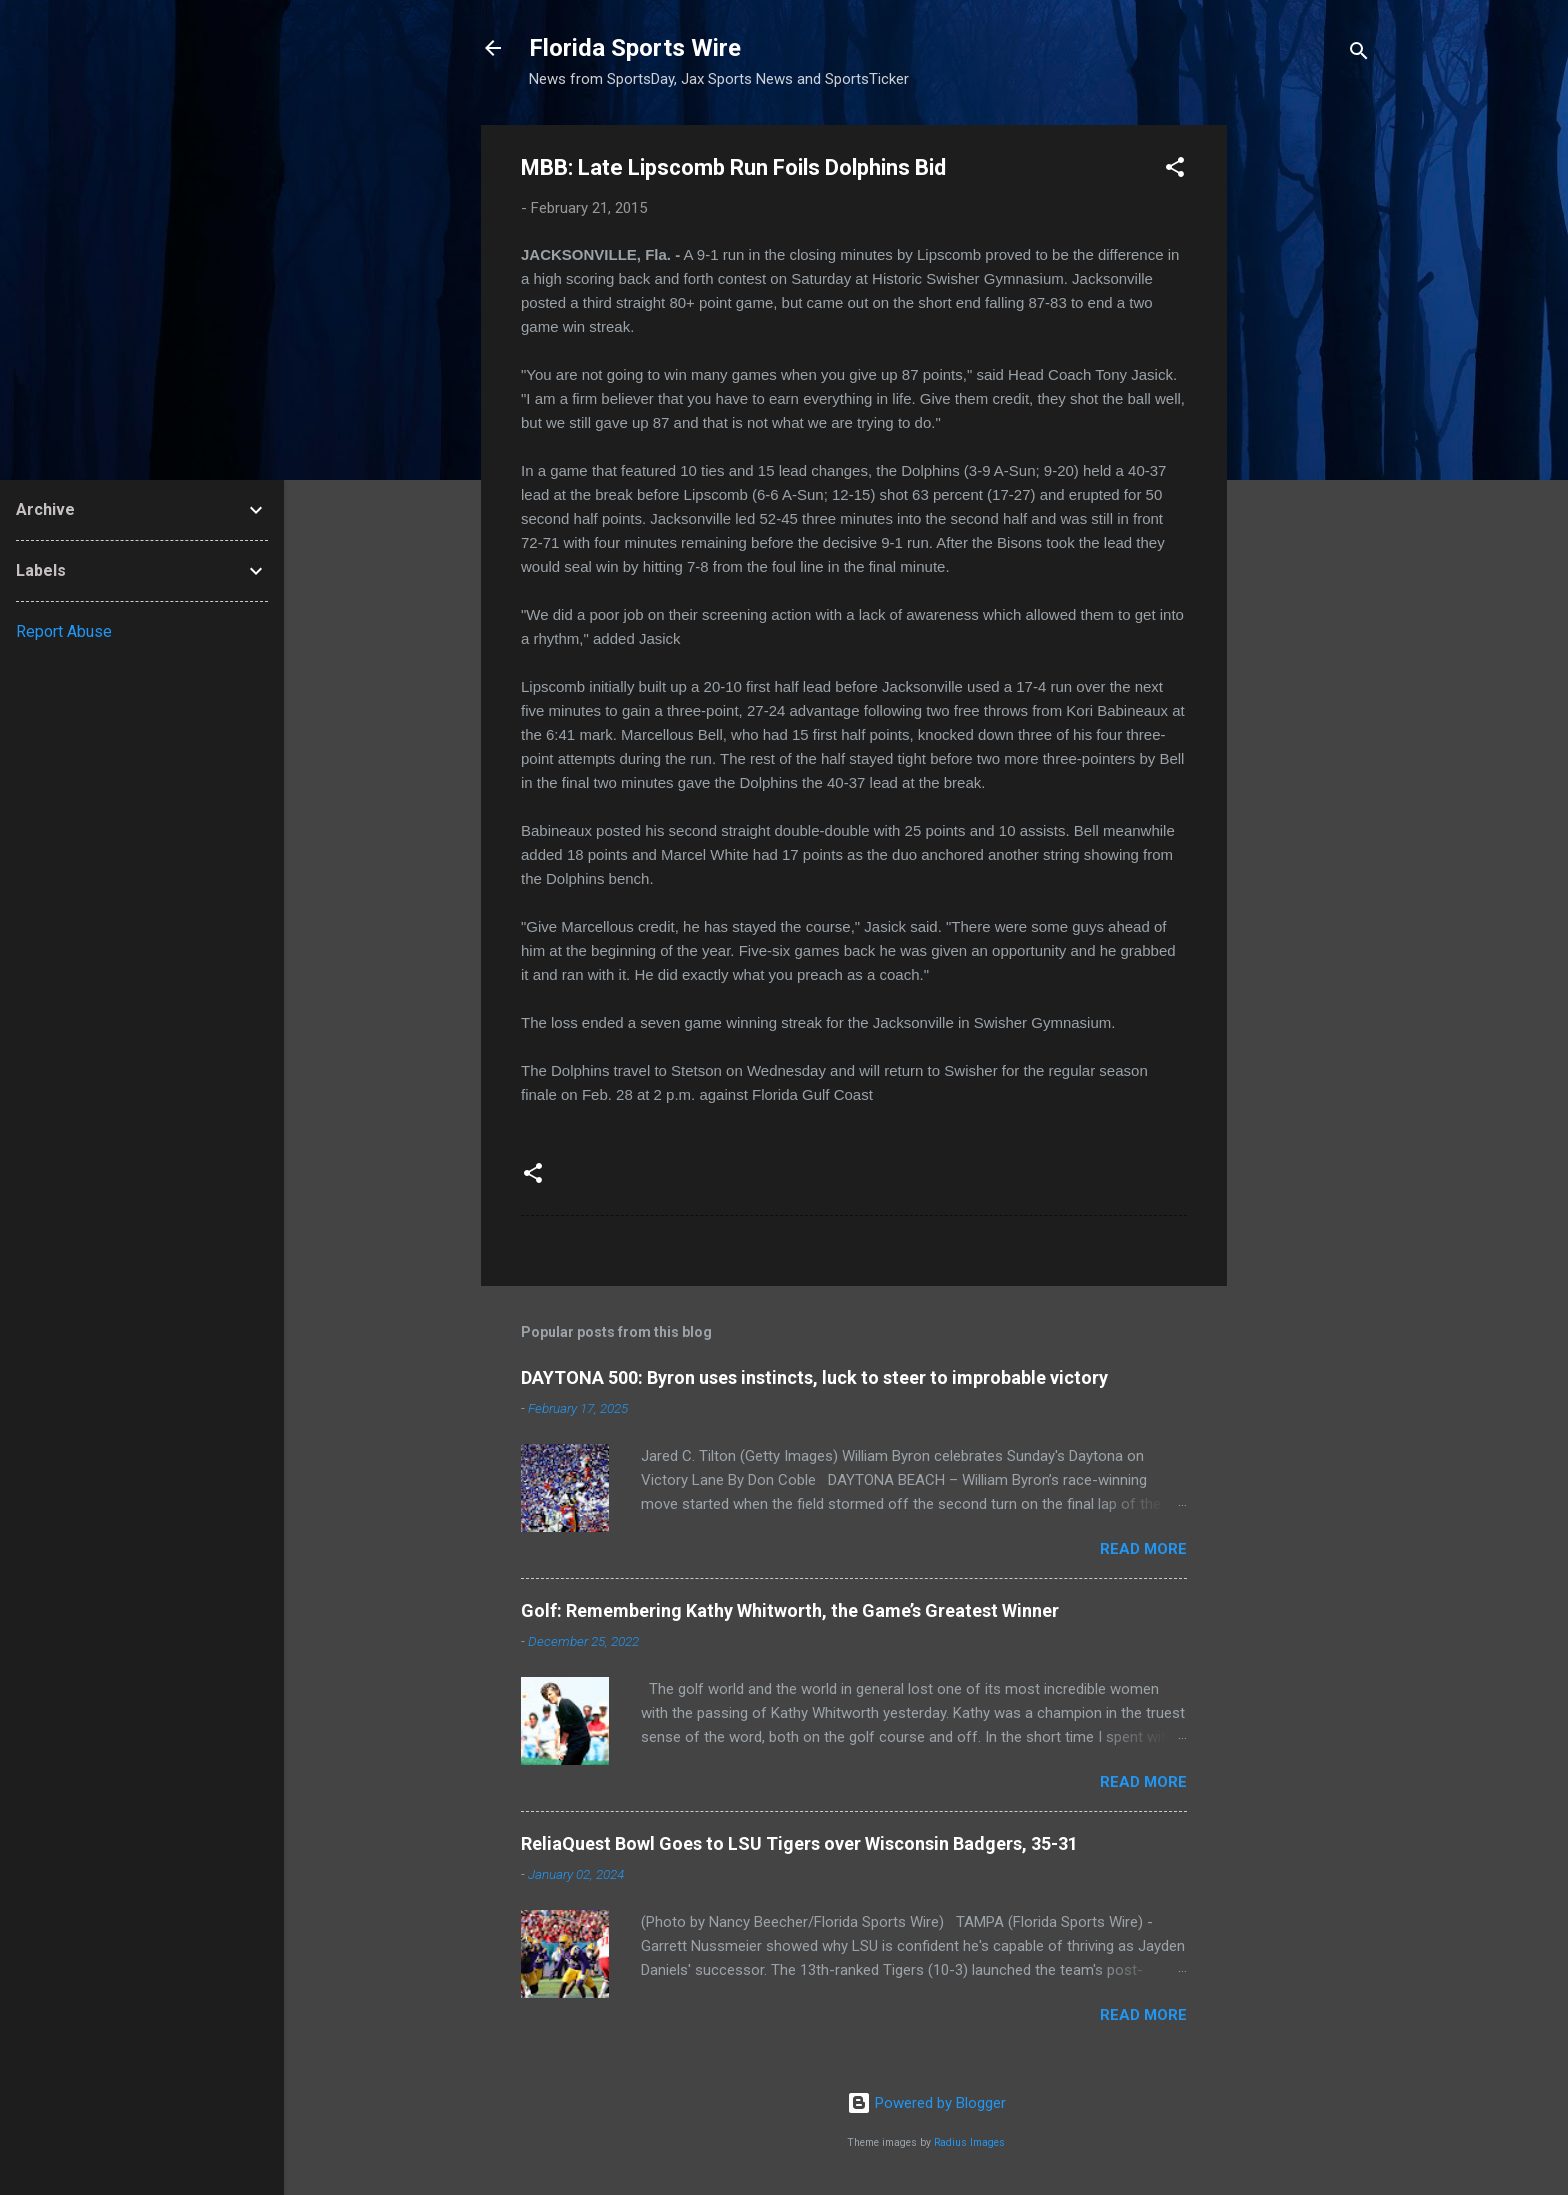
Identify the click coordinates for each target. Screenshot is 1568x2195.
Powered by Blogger (926, 2103)
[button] (1175, 170)
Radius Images (969, 2142)
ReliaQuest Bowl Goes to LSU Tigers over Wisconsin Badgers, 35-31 (799, 1843)
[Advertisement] (1307, 425)
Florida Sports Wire (635, 48)
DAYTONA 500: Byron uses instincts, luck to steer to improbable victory (814, 1377)
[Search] (1359, 54)
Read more (1143, 1549)
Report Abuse (64, 631)
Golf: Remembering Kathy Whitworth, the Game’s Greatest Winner (790, 1610)
